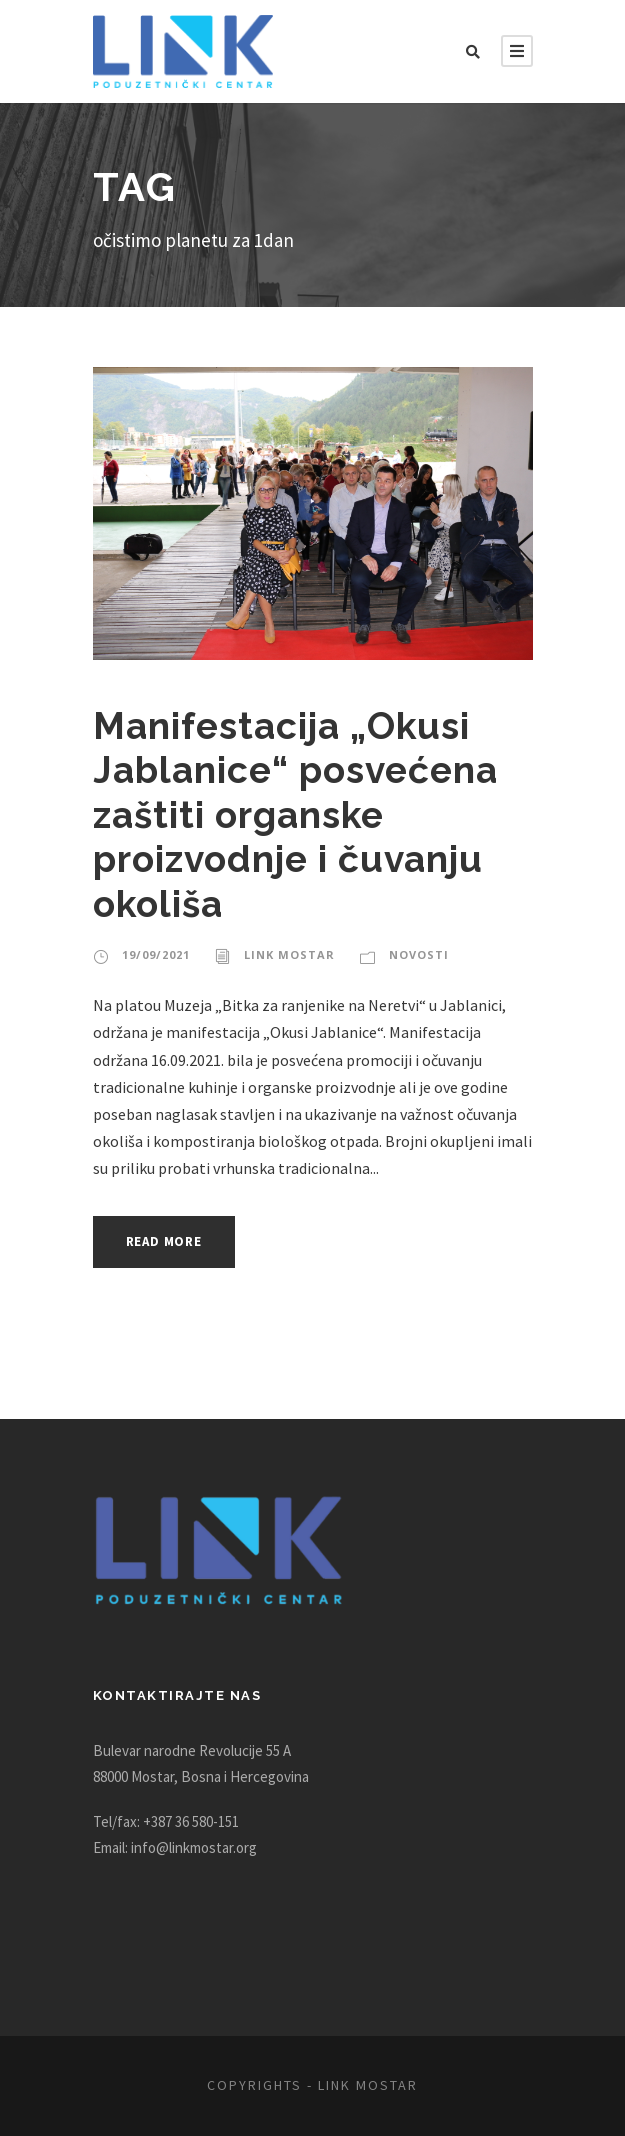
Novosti (409, 955)
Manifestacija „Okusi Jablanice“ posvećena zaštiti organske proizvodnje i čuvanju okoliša (297, 814)
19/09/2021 (154, 955)
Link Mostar (284, 955)
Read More (169, 1241)
